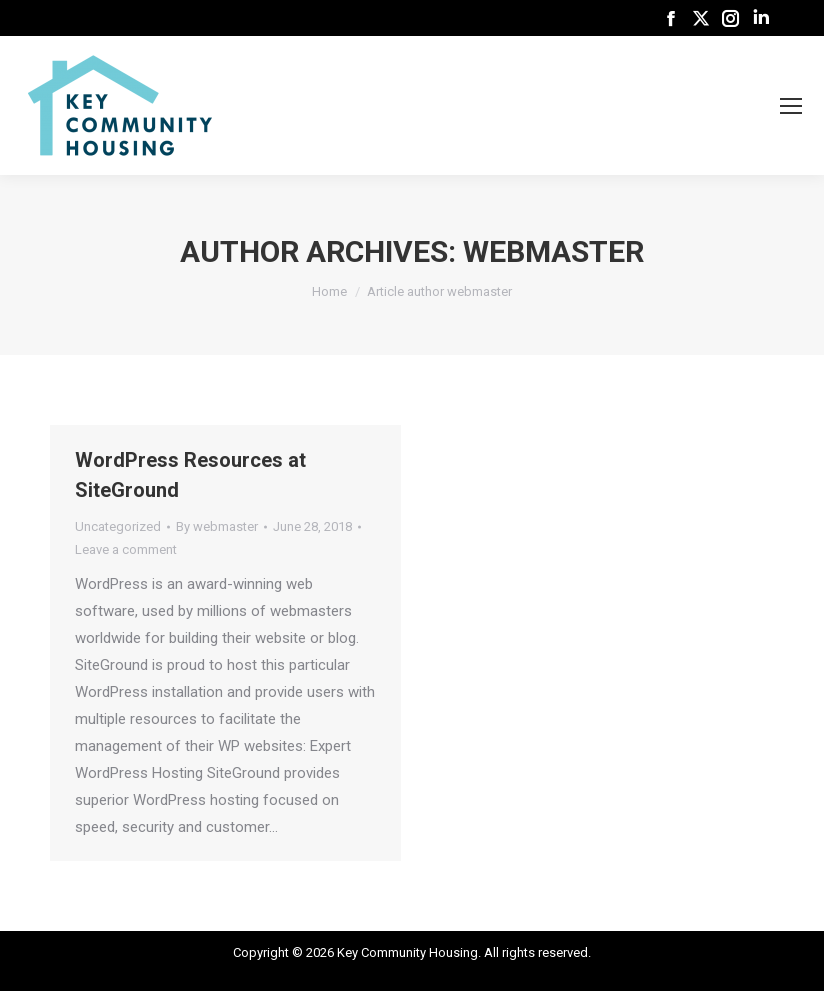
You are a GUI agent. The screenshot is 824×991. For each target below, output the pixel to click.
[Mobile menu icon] (791, 106)
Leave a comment (126, 549)
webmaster (553, 251)
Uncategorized (118, 526)
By (217, 526)
